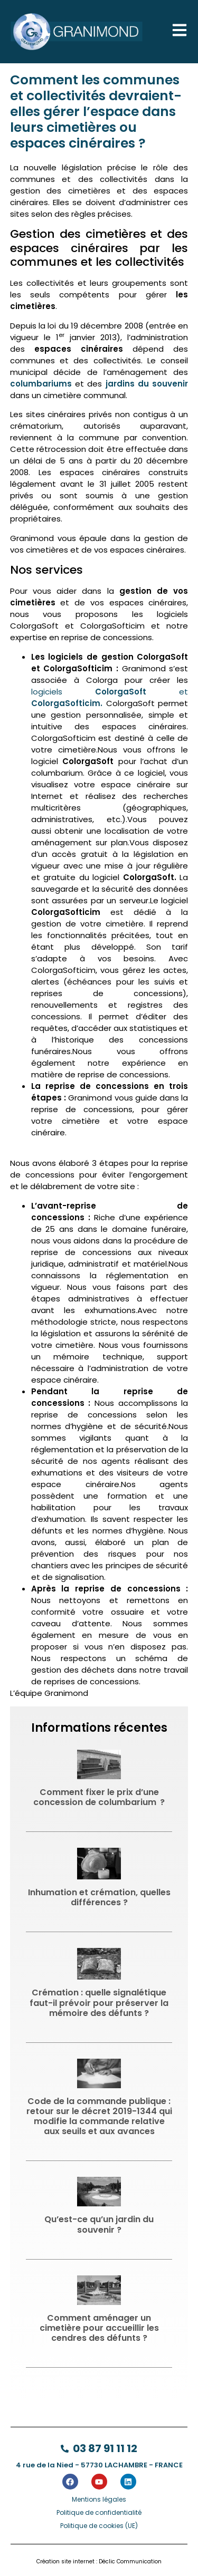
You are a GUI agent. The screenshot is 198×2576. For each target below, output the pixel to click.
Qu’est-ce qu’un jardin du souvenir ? (99, 2224)
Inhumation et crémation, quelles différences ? (99, 1897)
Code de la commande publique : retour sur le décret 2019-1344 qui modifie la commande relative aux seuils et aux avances (99, 2116)
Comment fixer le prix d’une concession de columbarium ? (99, 1797)
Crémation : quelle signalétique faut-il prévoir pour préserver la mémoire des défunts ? (99, 2002)
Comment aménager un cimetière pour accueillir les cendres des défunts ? (99, 2328)
